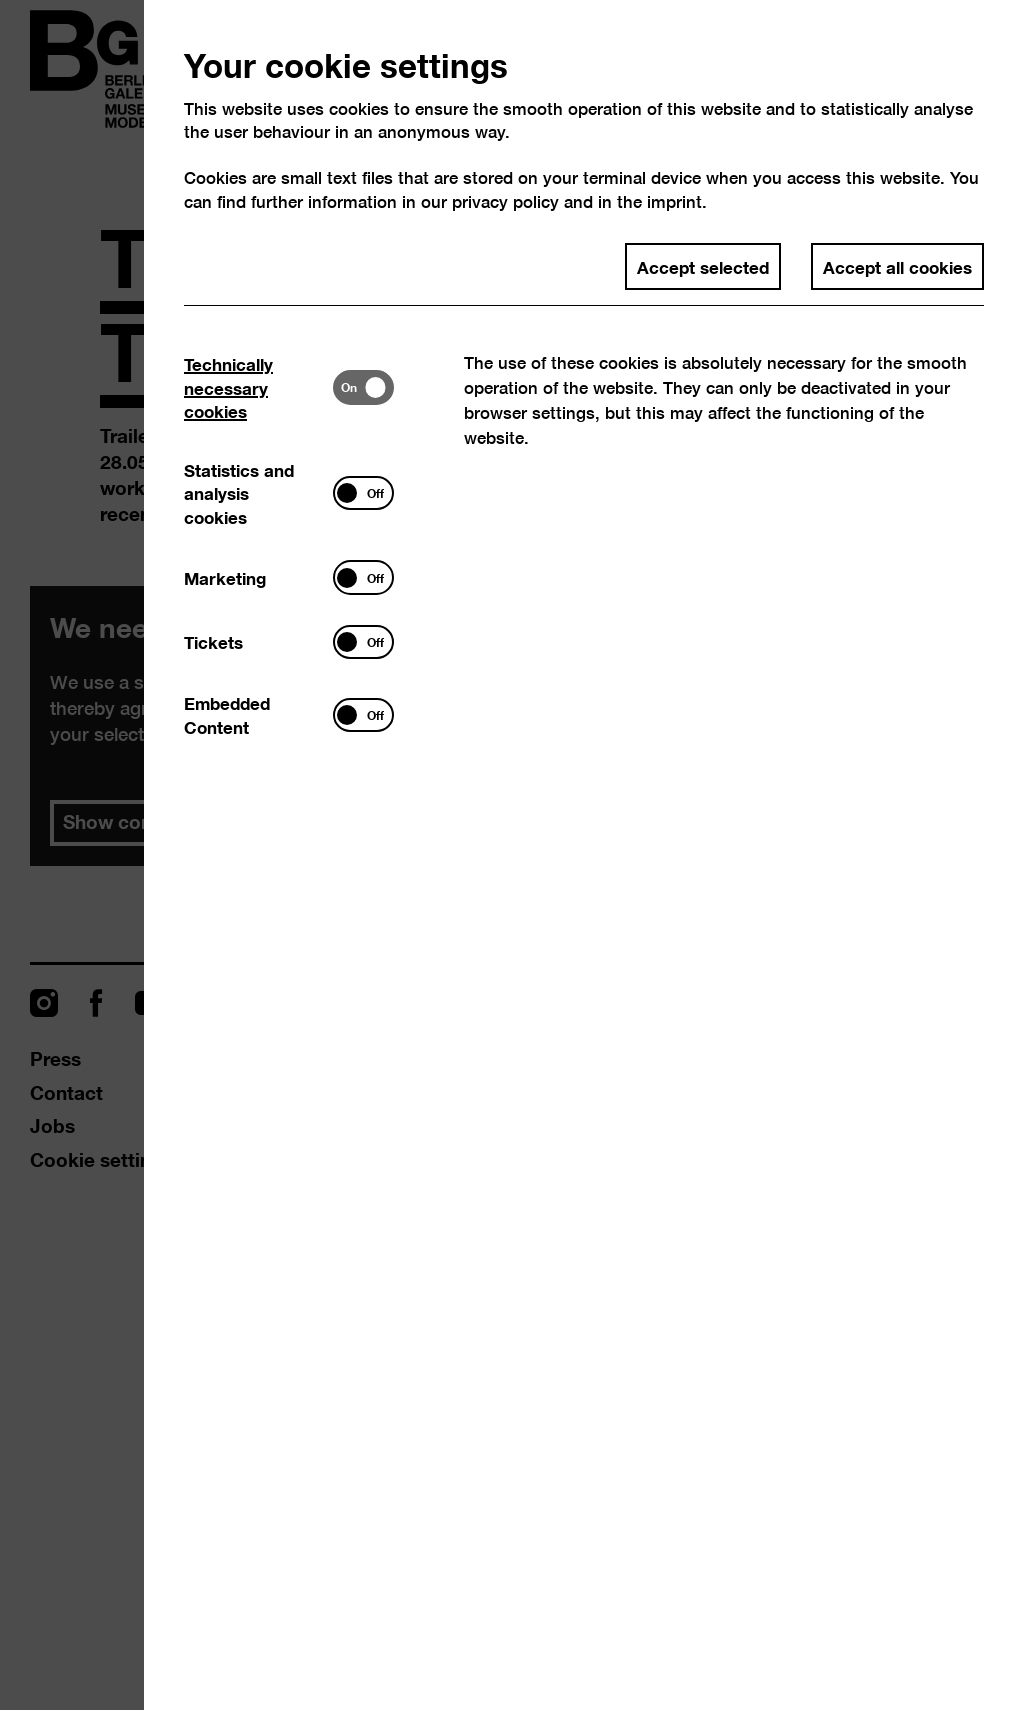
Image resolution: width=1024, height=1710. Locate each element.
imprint (674, 201)
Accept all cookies (897, 266)
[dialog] (512, 855)
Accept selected (703, 266)
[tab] (258, 387)
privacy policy (505, 201)
